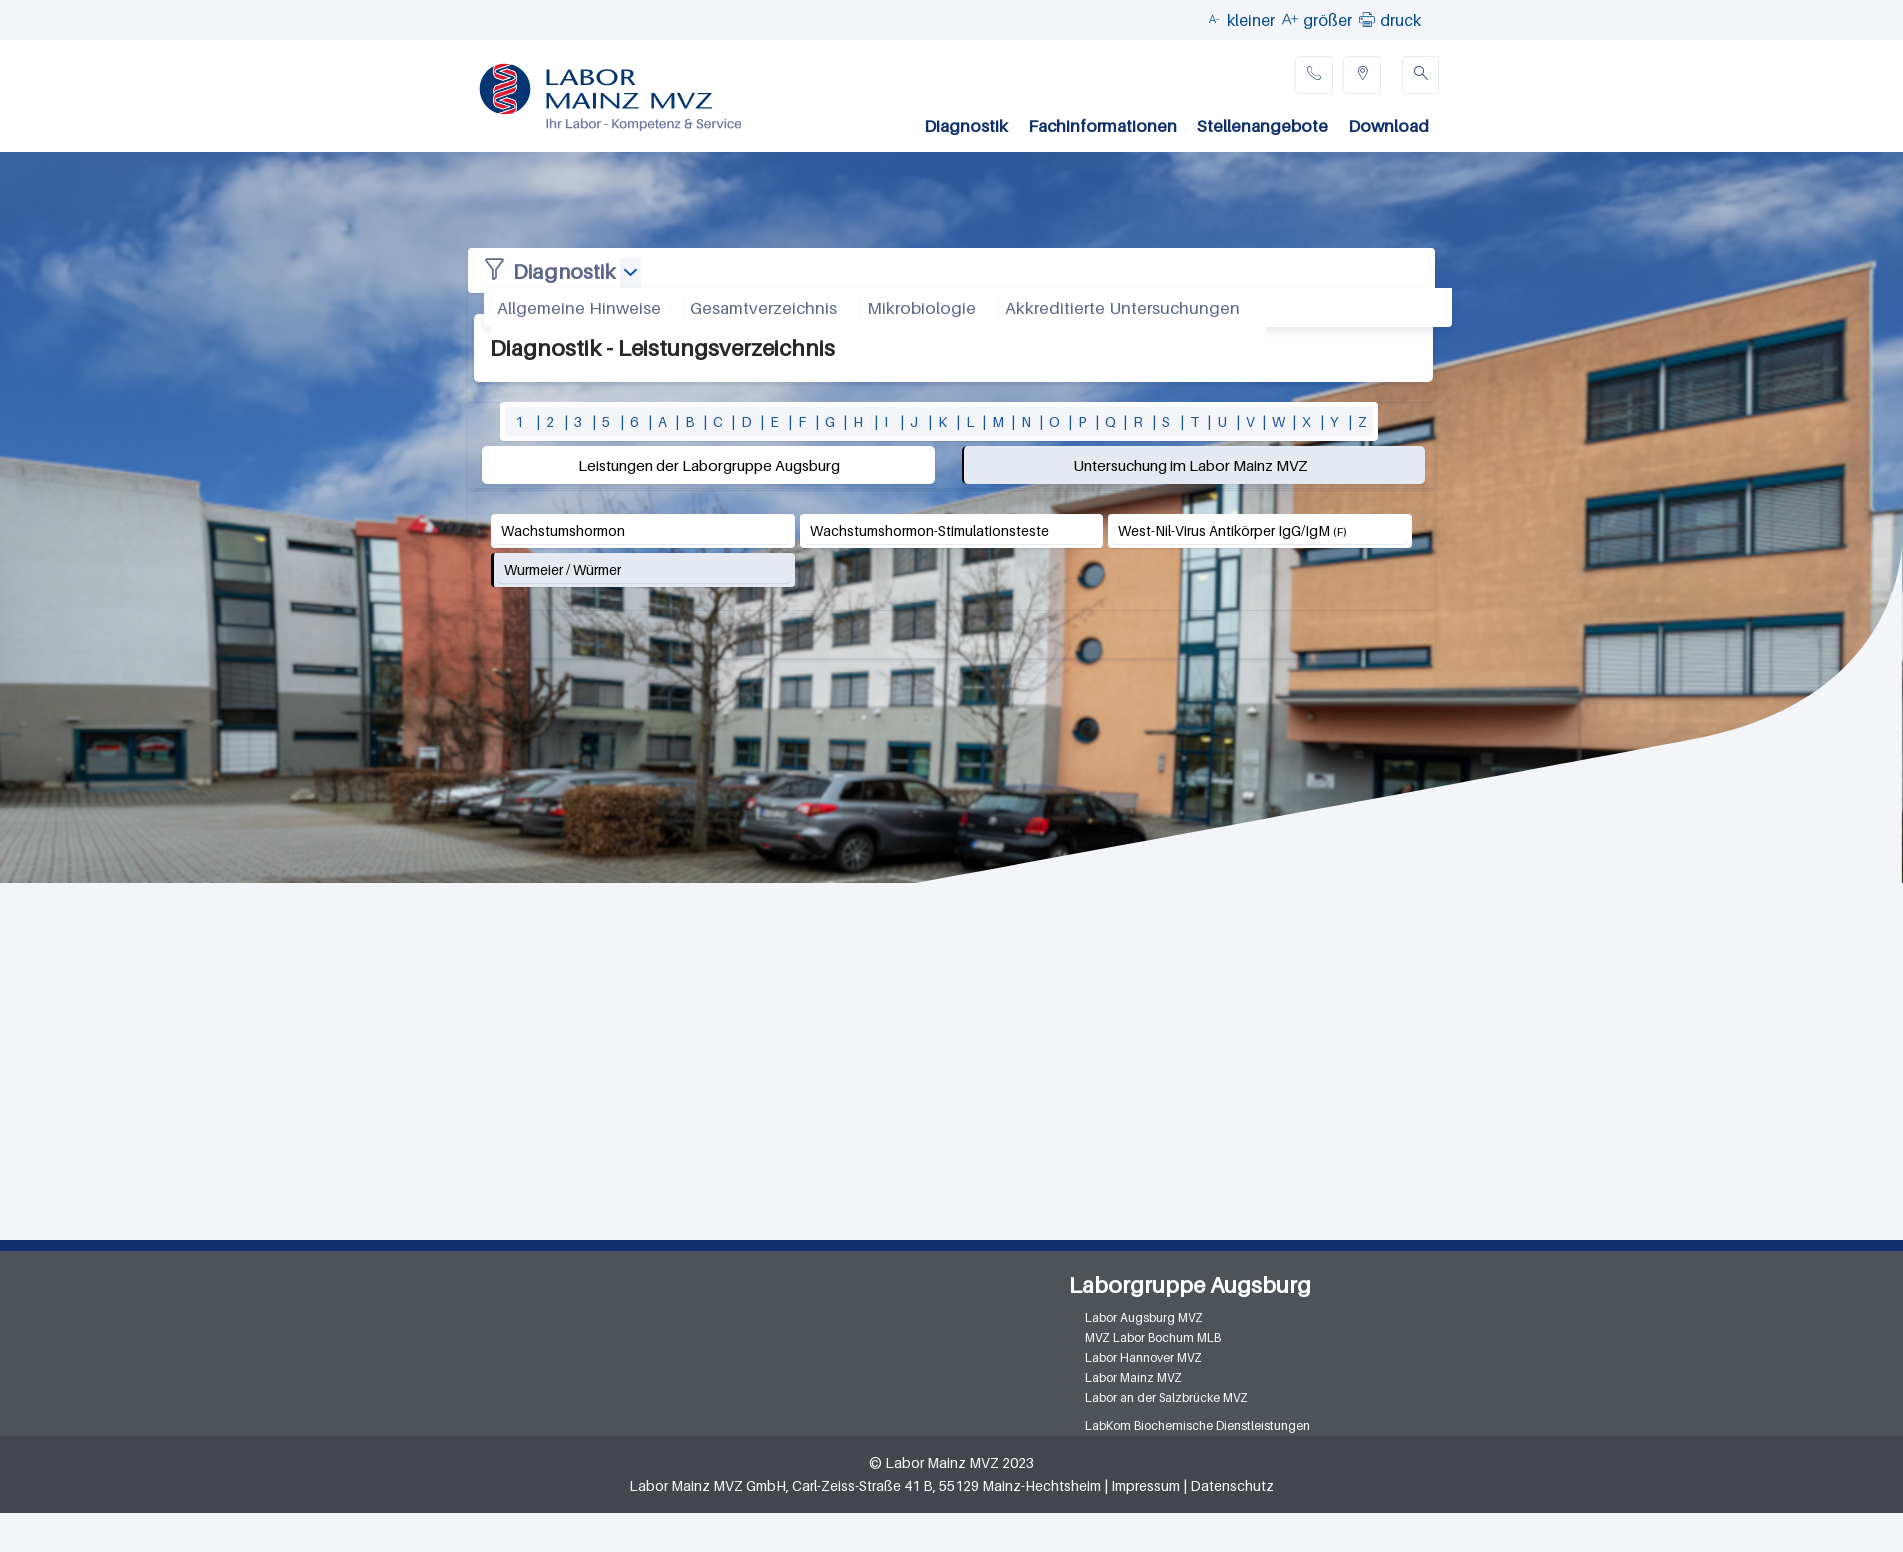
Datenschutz (1232, 1485)
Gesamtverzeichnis (763, 308)
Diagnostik (966, 126)
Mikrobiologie (921, 308)
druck (1400, 20)
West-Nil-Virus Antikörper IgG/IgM (1224, 530)
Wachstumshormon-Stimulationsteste (929, 530)
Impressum (1145, 1485)
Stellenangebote (1262, 126)
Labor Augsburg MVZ (1144, 1317)
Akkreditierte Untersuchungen (1122, 308)
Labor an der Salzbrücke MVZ (1166, 1397)
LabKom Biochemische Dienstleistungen (1197, 1425)
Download (1388, 126)
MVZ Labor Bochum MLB (1153, 1337)
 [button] (1367, 19)
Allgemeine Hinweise (579, 308)
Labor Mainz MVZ (1133, 1377)
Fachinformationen (1102, 126)
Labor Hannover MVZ (1143, 1357)
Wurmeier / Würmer (562, 569)
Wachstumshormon (563, 530)
